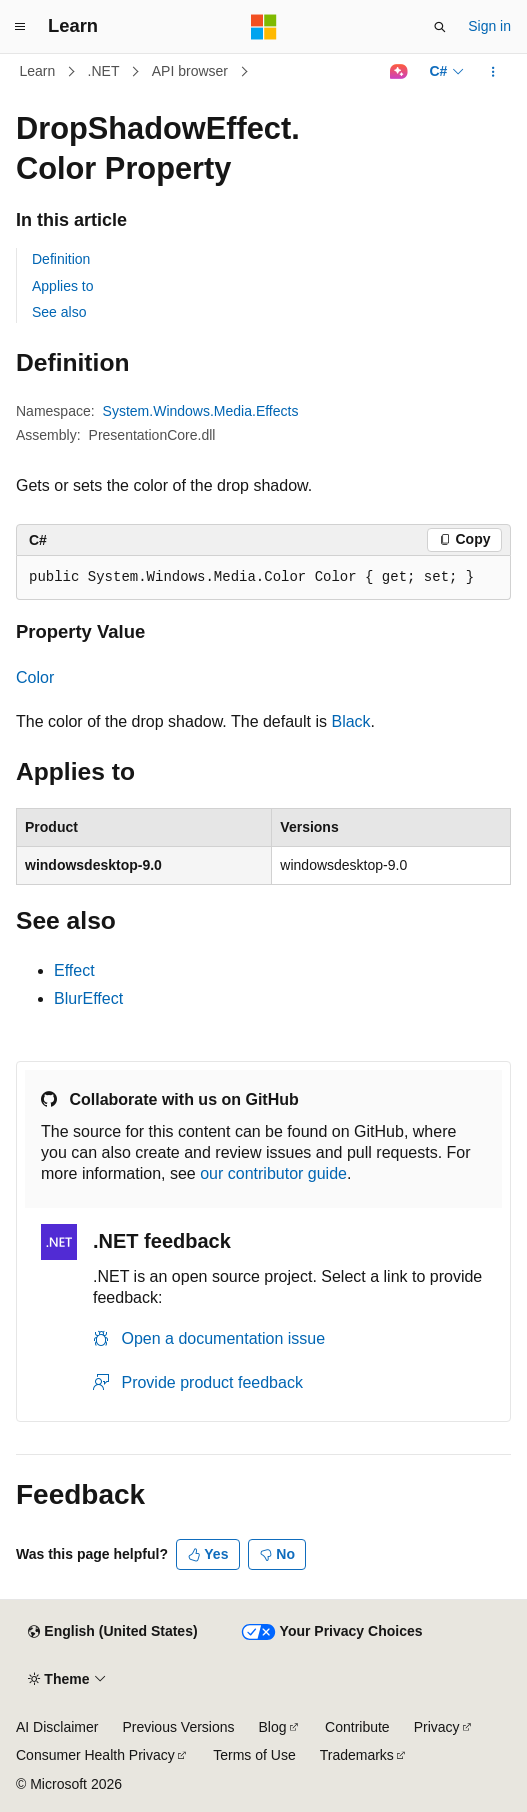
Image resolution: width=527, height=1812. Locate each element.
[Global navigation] (20, 27)
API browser (190, 71)
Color (35, 677)
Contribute (357, 1727)
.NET (104, 71)
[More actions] (493, 72)
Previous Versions (178, 1727)
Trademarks (357, 1755)
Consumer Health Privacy (95, 1755)
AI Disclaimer (57, 1727)
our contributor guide (273, 1173)
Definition (61, 259)
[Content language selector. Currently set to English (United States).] (112, 1632)
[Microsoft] (264, 27)
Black (350, 721)
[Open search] (440, 27)
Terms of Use (254, 1755)
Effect (74, 970)
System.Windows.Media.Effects (201, 411)
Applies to (62, 286)
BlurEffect (88, 998)
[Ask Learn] (398, 72)
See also (59, 312)
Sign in (489, 26)
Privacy (437, 1727)
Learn (38, 71)
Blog (273, 1727)
